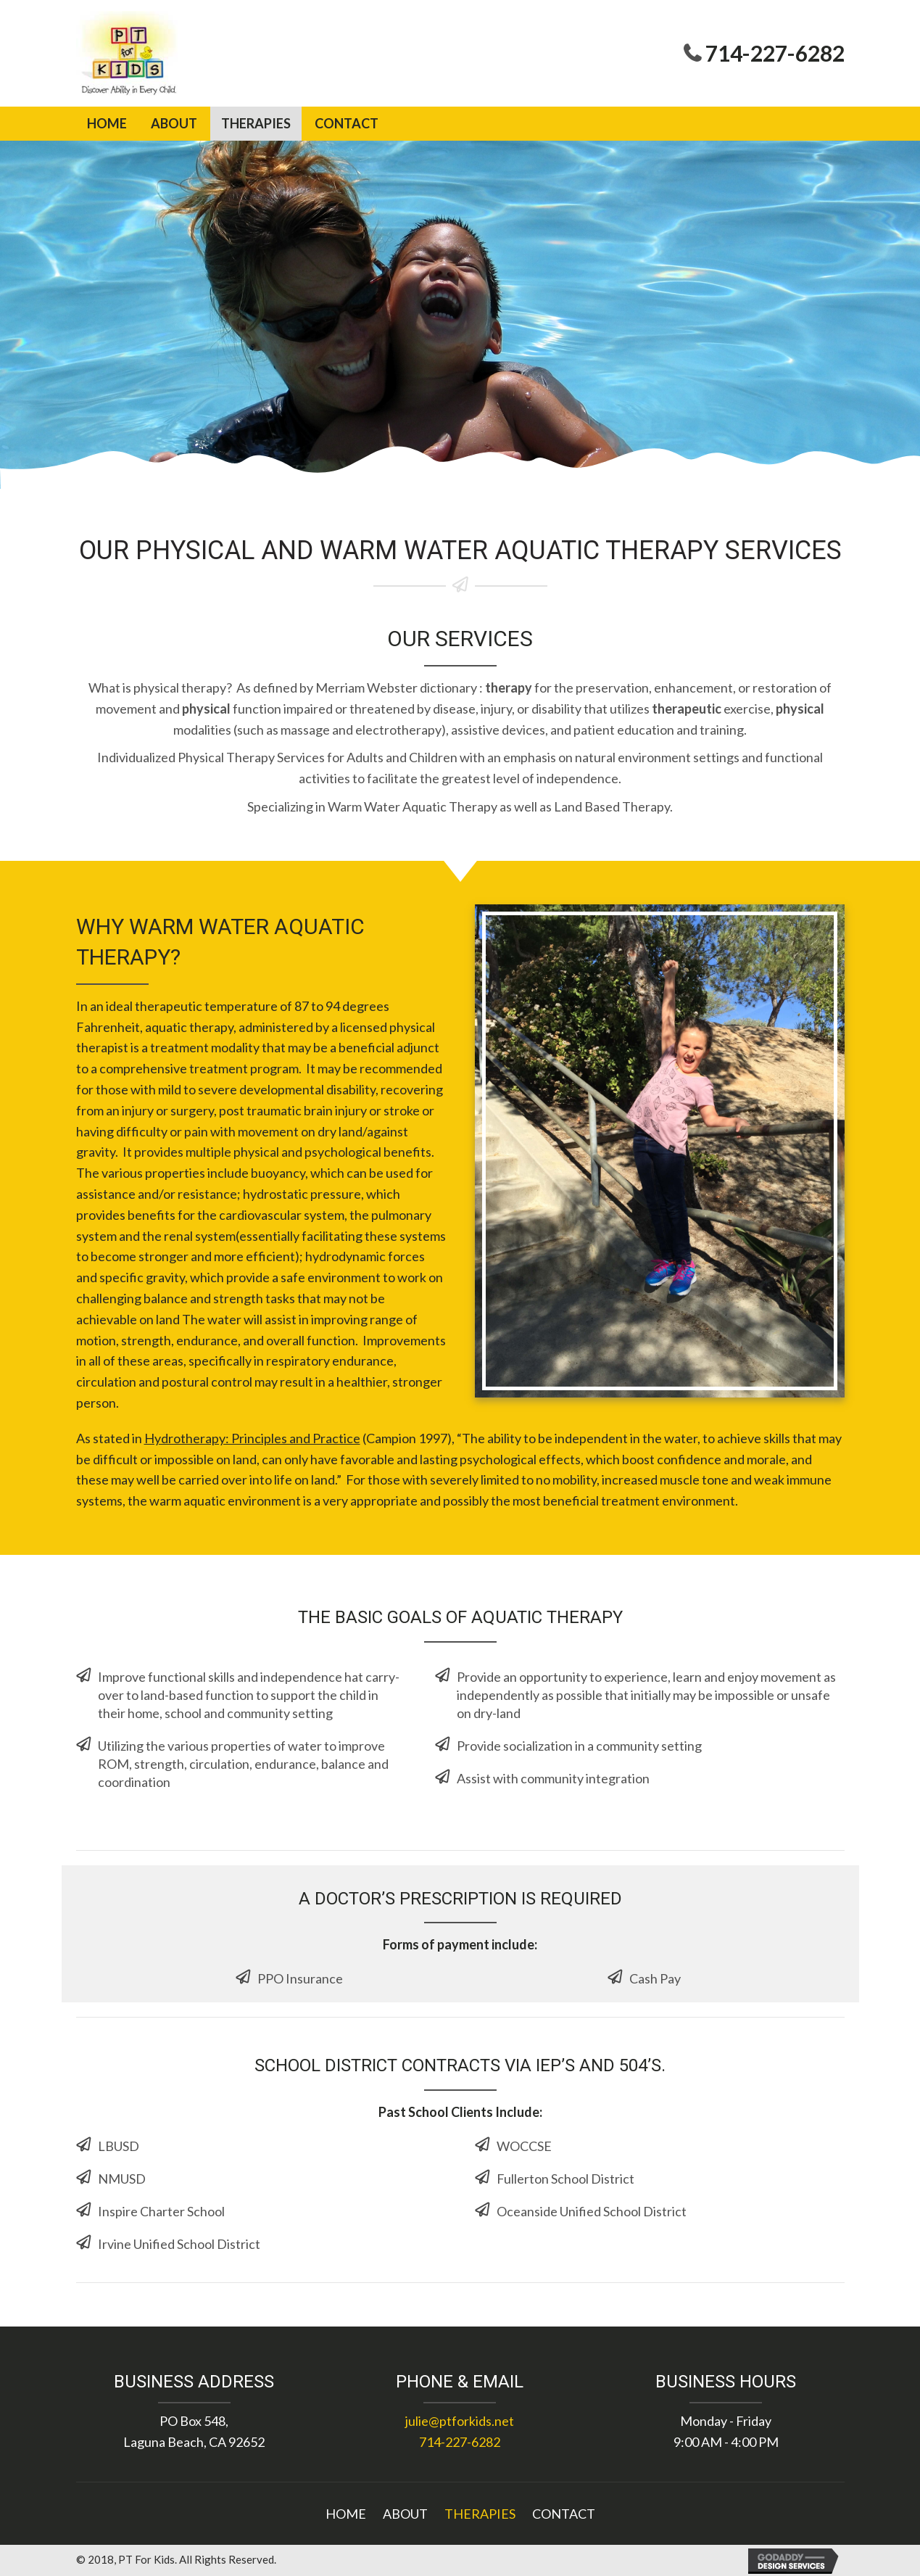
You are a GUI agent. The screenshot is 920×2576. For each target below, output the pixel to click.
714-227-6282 (775, 53)
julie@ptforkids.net (459, 2421)
